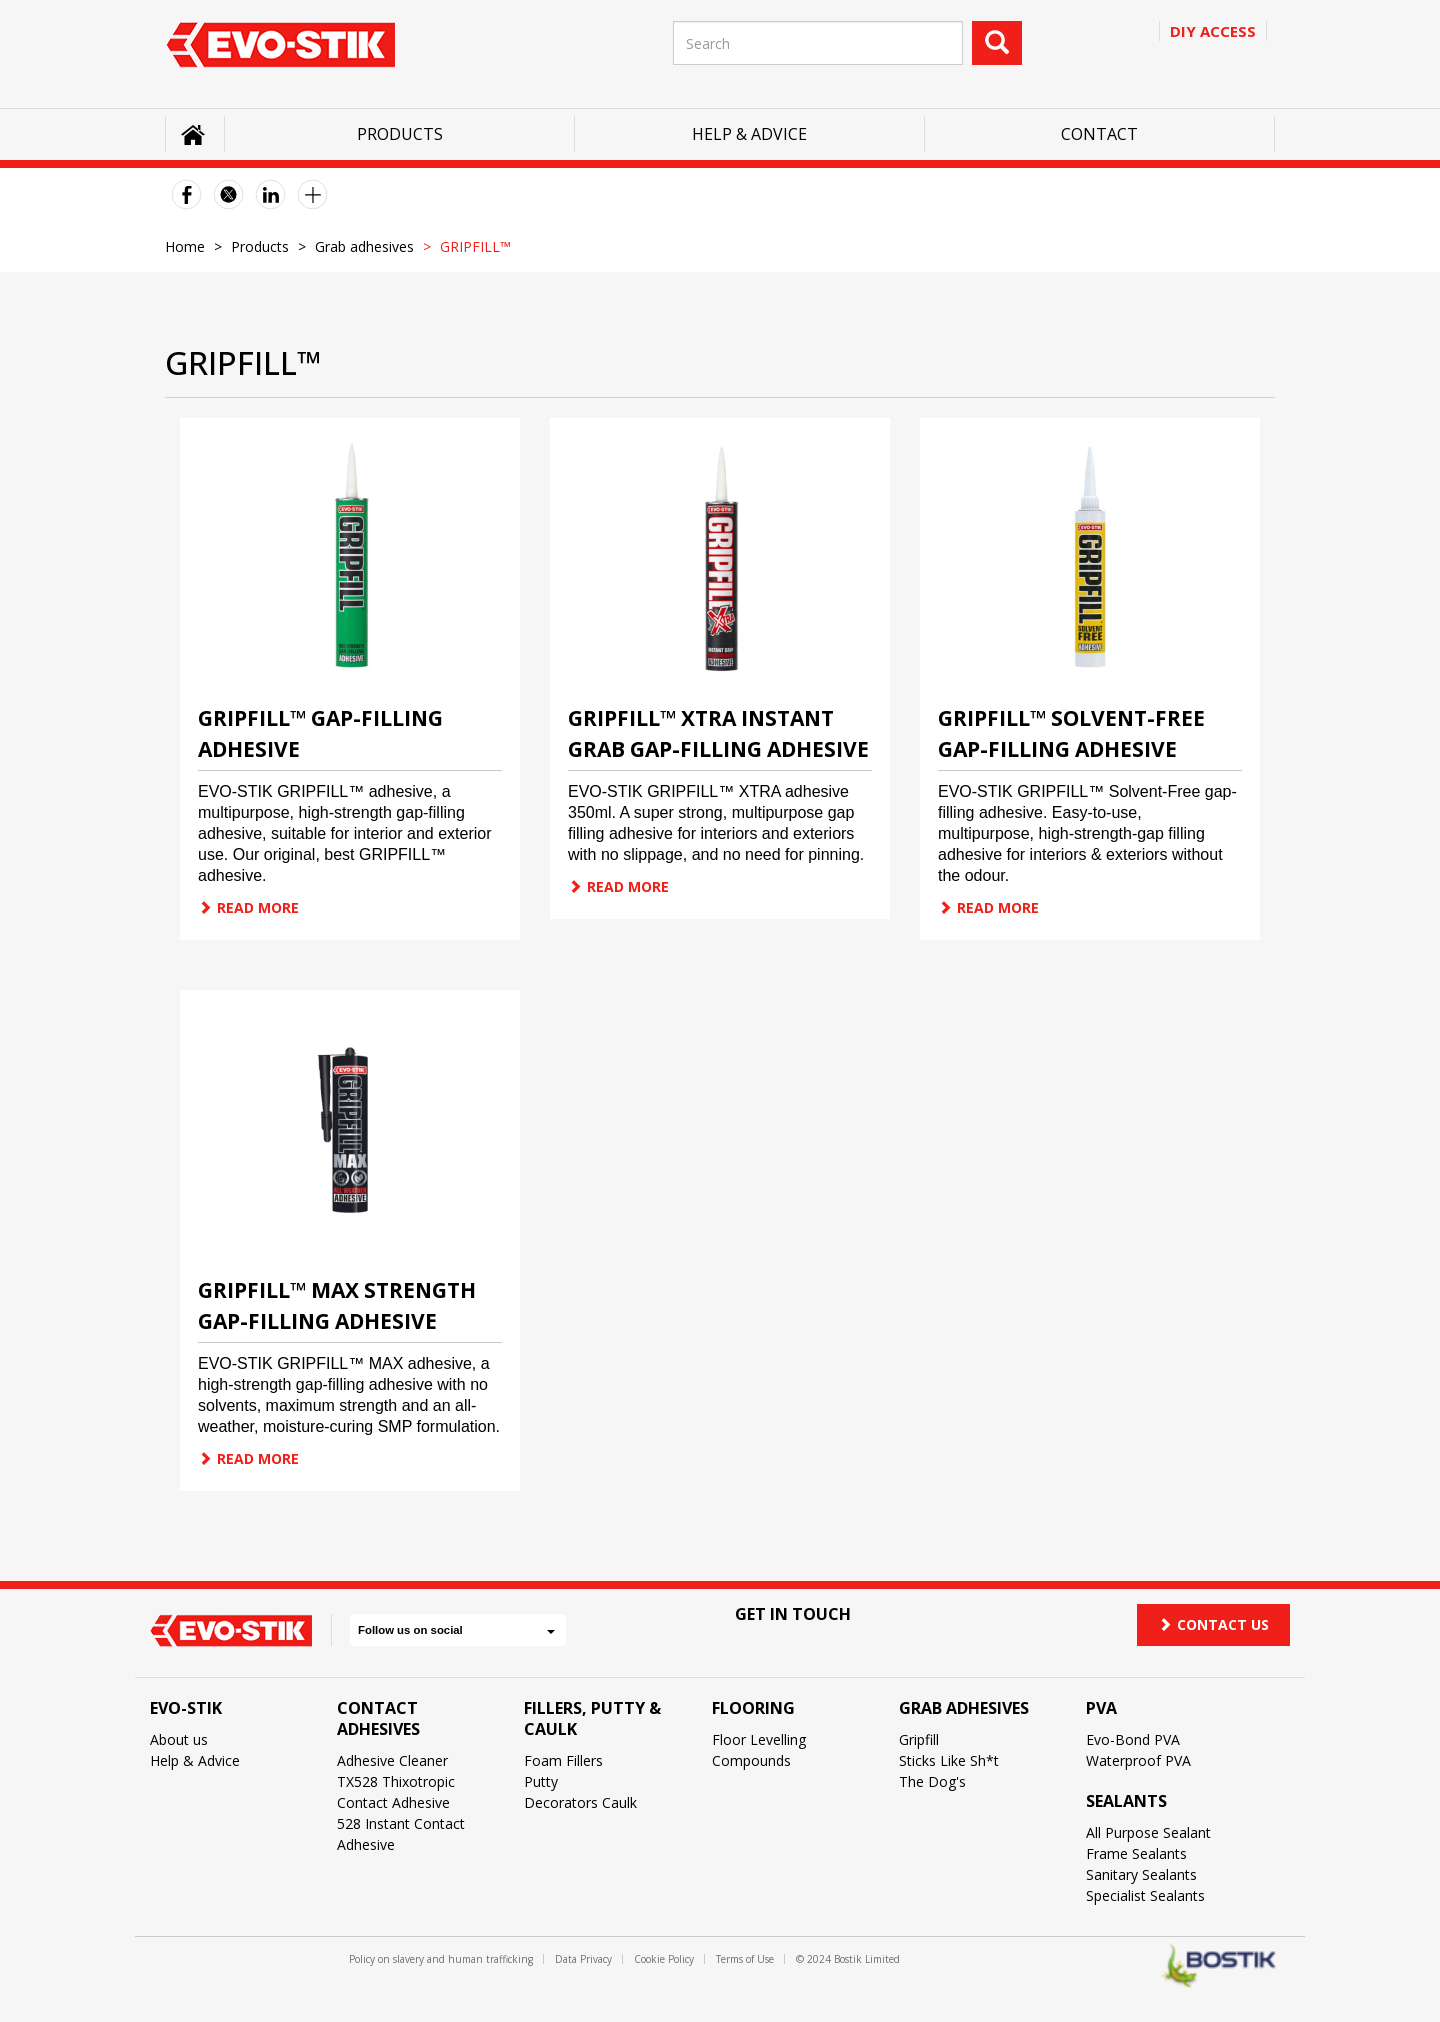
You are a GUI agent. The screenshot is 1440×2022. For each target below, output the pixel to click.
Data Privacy (583, 1959)
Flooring (753, 1708)
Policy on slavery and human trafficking (441, 1959)
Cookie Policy (664, 1959)
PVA (1101, 1708)
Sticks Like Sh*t (949, 1760)
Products (400, 134)
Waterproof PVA (1138, 1760)
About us (179, 1739)
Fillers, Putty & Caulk (592, 1718)
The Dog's (932, 1781)
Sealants (1126, 1801)
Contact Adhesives (378, 1718)
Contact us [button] (1213, 1624)
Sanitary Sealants (1141, 1874)
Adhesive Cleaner (392, 1760)
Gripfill (919, 1739)
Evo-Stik (186, 1708)
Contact (1099, 134)
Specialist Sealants (1145, 1895)
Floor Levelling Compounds (759, 1750)
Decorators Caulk (580, 1802)
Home (185, 246)
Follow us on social (456, 1630)
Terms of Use (745, 1959)
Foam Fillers (563, 1760)
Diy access (1213, 31)
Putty (541, 1781)
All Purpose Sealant (1148, 1832)
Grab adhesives (364, 246)
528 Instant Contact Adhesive (401, 1834)
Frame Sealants (1136, 1853)
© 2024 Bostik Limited (848, 1959)
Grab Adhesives (964, 1708)
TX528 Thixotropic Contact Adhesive (396, 1792)
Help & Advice (749, 134)
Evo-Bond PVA (1133, 1739)
